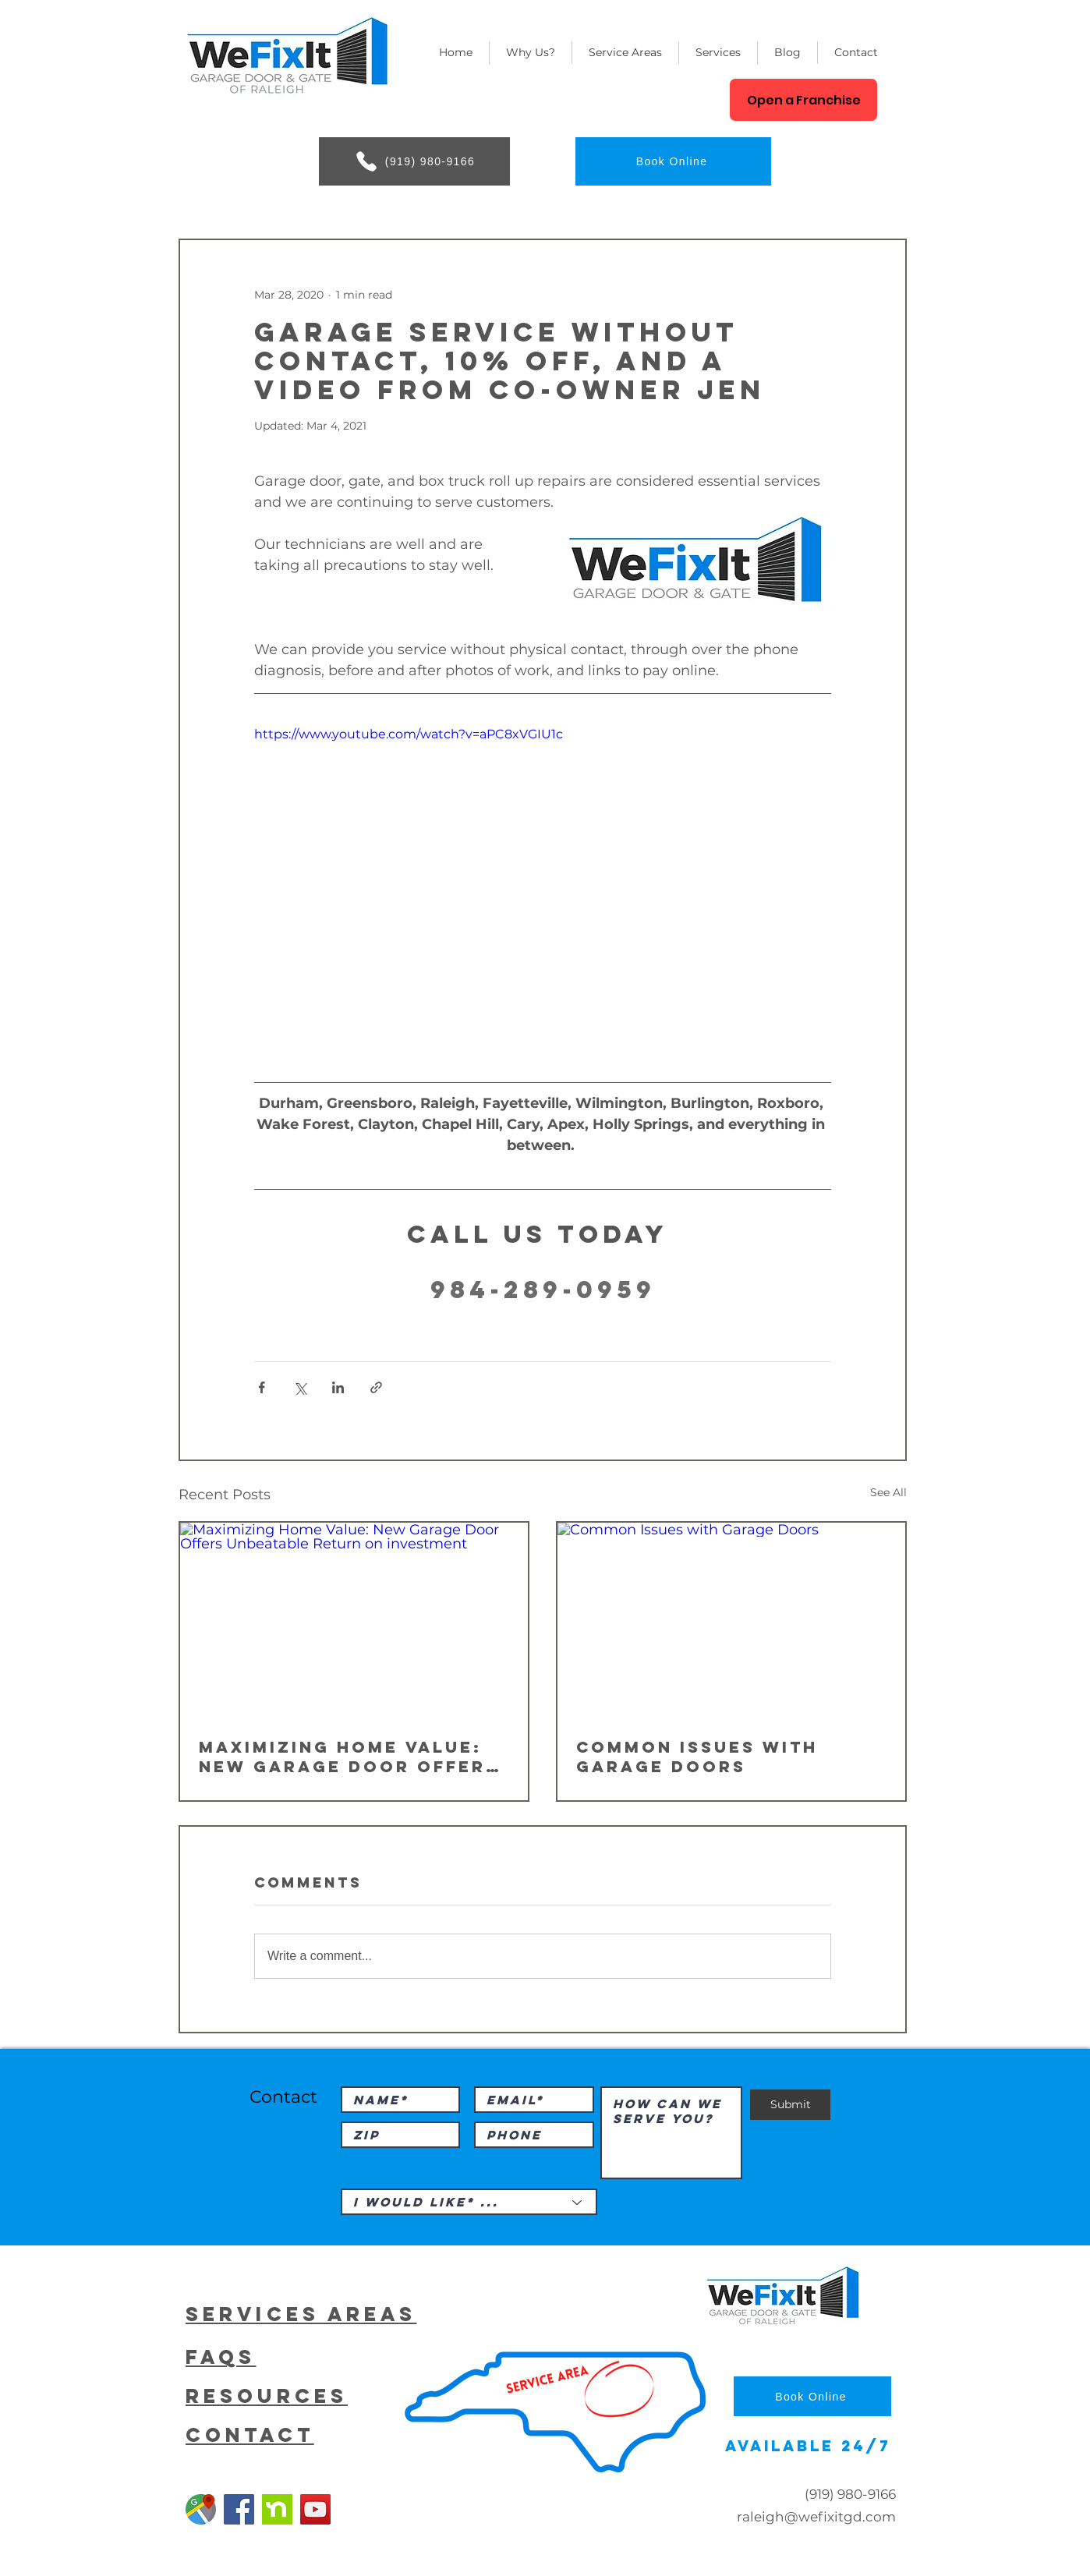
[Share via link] (376, 1387)
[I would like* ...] (469, 2202)
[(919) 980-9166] (414, 161)
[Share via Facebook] (261, 1387)
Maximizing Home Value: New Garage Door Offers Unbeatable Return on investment (349, 1756)
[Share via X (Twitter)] (299, 1387)
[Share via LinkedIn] (338, 1387)
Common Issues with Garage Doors (697, 1756)
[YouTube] (315, 2509)
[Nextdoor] (277, 2509)
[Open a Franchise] (803, 100)
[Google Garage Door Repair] (201, 2509)
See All (888, 1492)
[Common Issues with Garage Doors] (731, 1620)
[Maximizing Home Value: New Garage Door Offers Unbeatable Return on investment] (354, 1620)
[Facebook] (239, 2509)
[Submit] (790, 2104)
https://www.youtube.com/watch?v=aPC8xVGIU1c (408, 734)
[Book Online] (673, 161)
